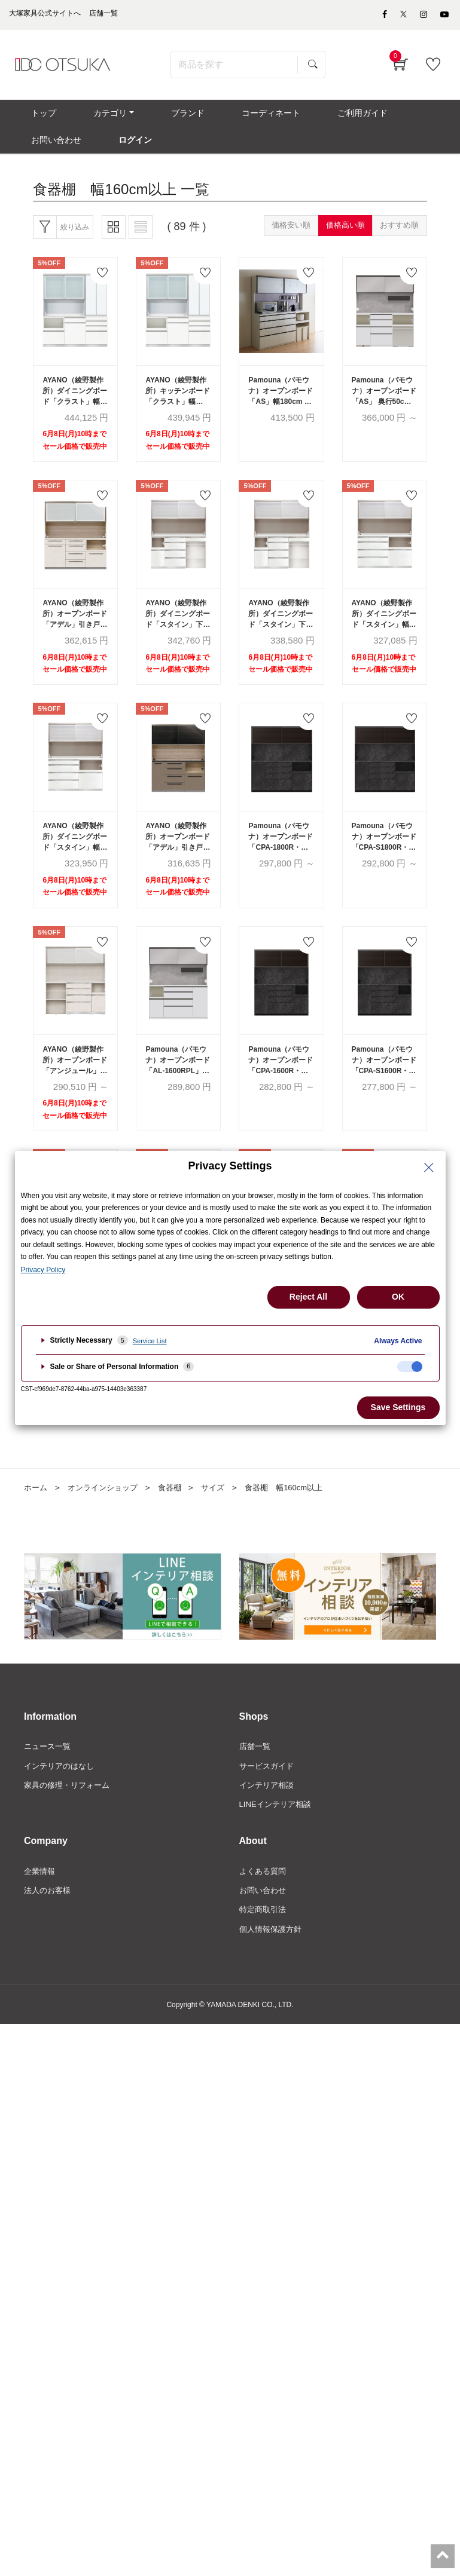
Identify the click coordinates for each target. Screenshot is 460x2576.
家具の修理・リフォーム (70, 1820)
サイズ (222, 1521)
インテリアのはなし (61, 1800)
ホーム (36, 1521)
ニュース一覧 (49, 1780)
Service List (150, 1340)
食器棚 (177, 1521)
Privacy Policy (43, 1270)
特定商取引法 (264, 1947)
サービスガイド (268, 1800)
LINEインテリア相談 (277, 1840)
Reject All (308, 1296)
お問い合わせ (264, 1927)
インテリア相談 (268, 1820)
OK (398, 1296)
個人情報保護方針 (272, 1967)
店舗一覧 (256, 1780)
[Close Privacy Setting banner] (429, 1167)
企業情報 (40, 1907)
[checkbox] (409, 1366)
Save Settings (398, 1407)
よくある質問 (264, 1907)
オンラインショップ (107, 1521)
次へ (301, 1433)
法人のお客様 (49, 1927)
